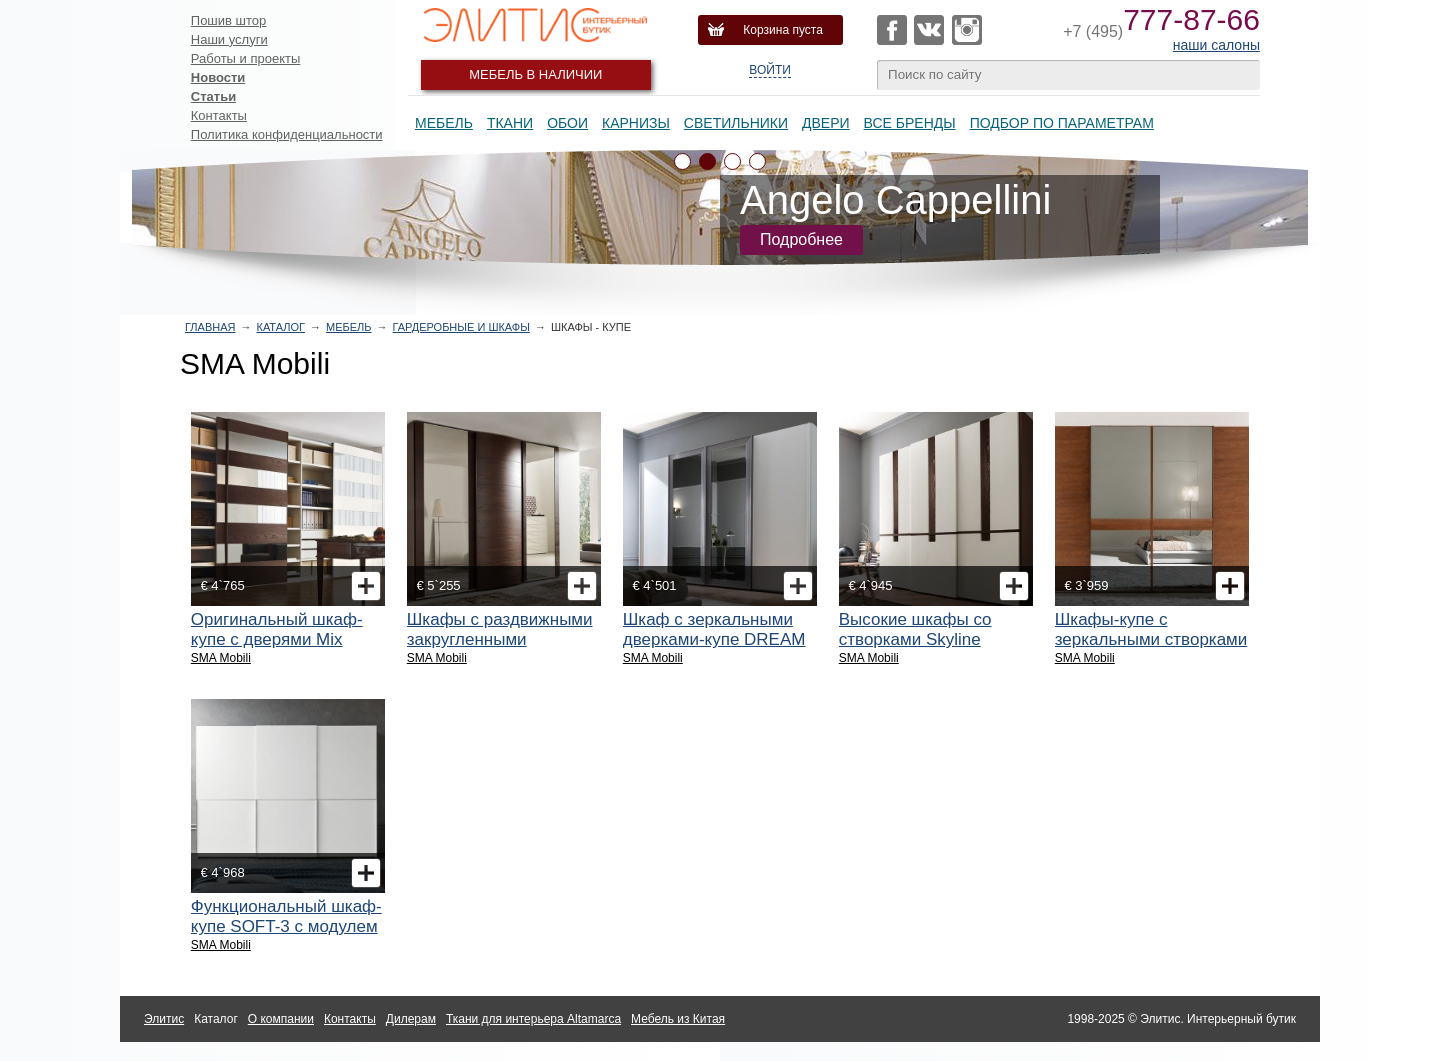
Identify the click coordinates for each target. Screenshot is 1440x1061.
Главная (210, 327)
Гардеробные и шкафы (461, 327)
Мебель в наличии (535, 74)
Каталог (280, 327)
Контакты (219, 115)
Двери (826, 123)
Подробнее (801, 239)
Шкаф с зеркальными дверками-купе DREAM (714, 629)
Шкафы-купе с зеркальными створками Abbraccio (1151, 639)
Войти (770, 70)
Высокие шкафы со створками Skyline (915, 629)
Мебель (444, 123)
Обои (567, 123)
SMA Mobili (221, 658)
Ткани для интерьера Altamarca (533, 1019)
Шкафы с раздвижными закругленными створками (500, 639)
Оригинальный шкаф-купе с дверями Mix (277, 629)
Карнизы (636, 123)
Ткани (510, 123)
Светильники (736, 123)
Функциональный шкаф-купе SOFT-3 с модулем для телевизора (286, 926)
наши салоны (1216, 45)
